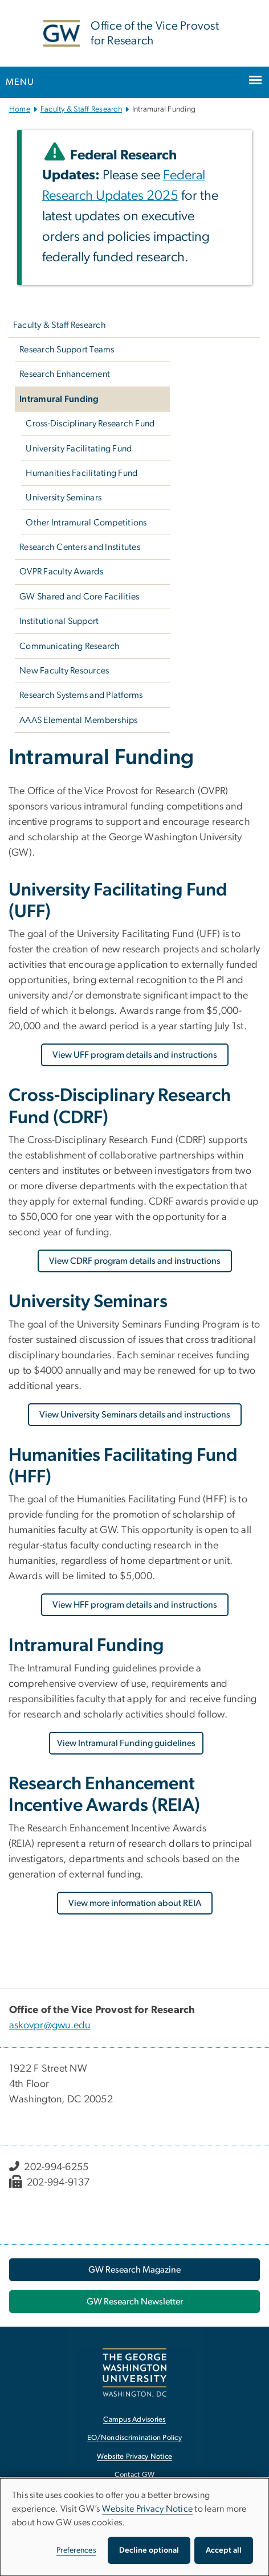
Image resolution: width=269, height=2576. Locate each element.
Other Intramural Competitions (86, 522)
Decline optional (149, 2550)
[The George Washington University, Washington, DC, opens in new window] (134, 2372)
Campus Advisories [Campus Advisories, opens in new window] (134, 2419)
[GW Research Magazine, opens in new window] (134, 2269)
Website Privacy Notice (147, 2508)
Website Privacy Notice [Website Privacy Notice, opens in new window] (135, 2456)
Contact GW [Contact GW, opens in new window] (135, 2475)
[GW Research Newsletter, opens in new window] (134, 2301)
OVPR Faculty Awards (61, 571)
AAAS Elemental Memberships (78, 720)
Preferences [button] (76, 2550)
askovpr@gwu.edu (50, 2025)
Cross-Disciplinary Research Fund (90, 423)
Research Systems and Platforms (81, 695)
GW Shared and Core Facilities (79, 596)
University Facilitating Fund (79, 448)
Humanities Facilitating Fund (81, 473)
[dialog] (134, 2527)
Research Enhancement (64, 374)
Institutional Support (59, 621)
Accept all (224, 2550)
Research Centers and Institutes (79, 547)
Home (19, 109)
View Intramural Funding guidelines (126, 1743)
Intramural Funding (59, 399)
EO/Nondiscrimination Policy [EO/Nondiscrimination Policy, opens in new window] (134, 2438)
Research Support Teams (67, 349)
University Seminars (63, 497)
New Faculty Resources (64, 670)
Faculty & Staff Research (81, 109)
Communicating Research (69, 646)
